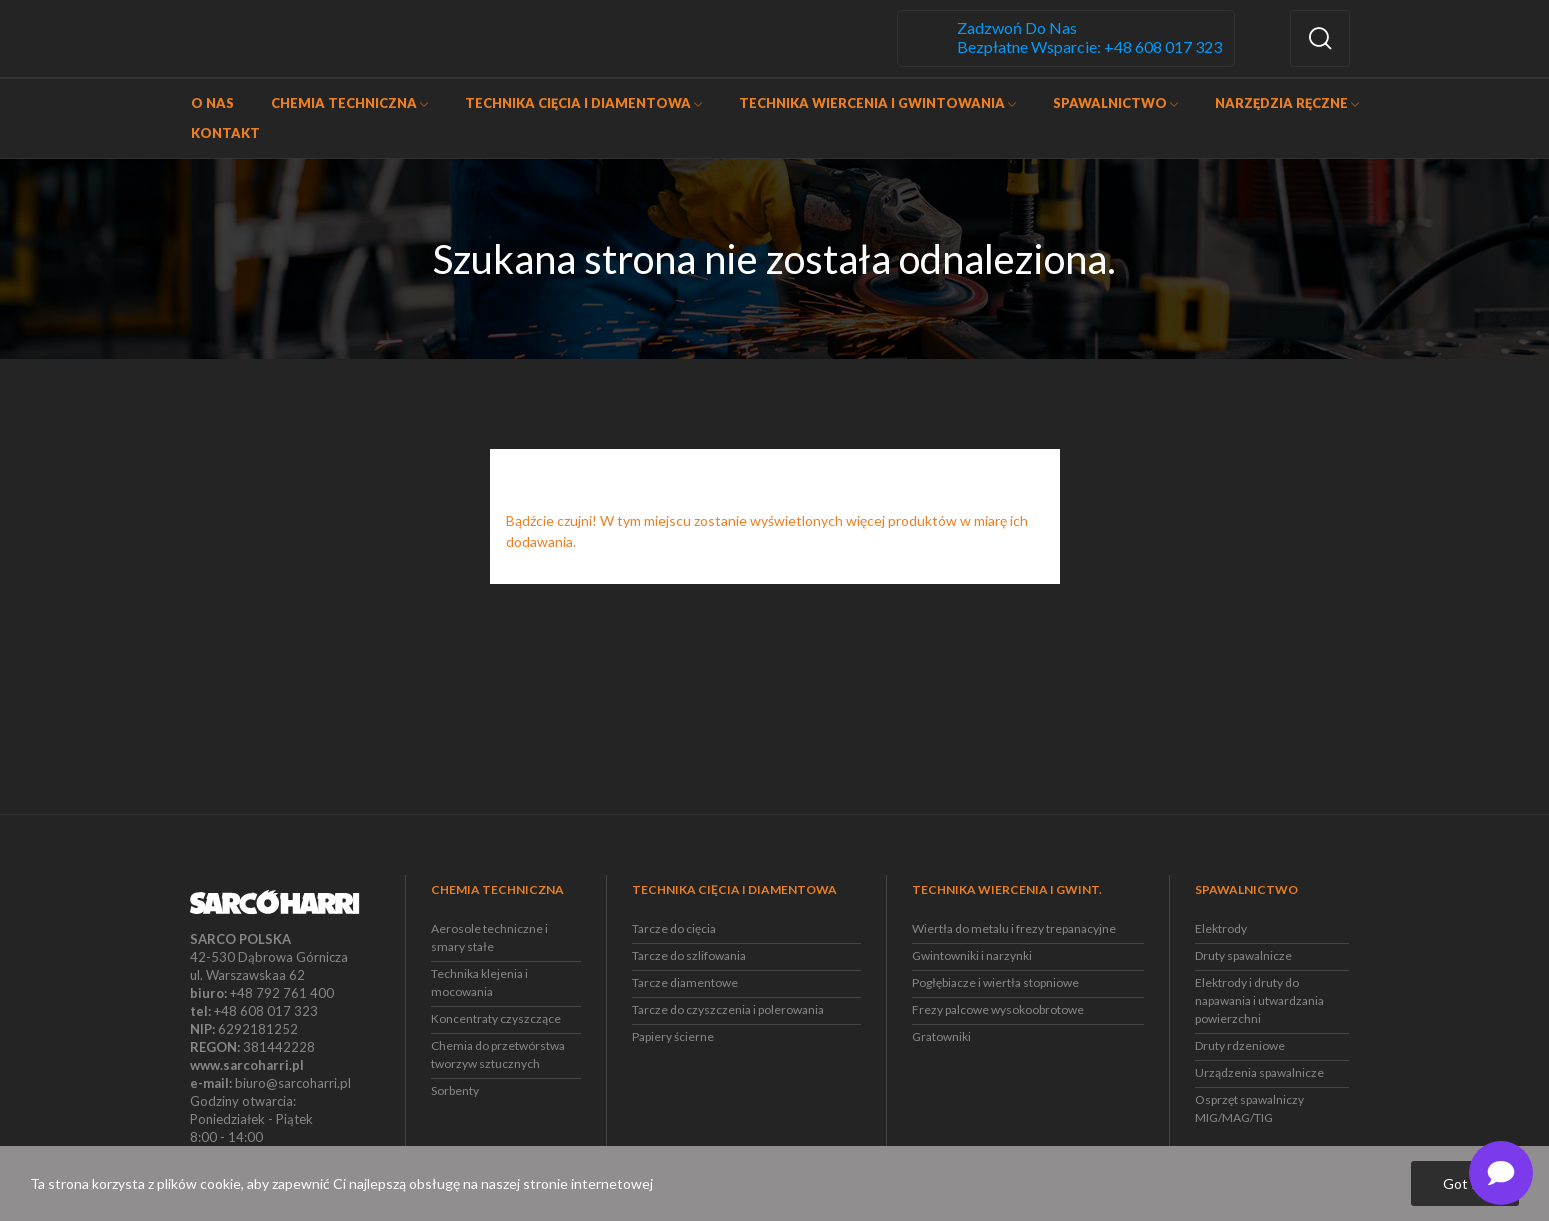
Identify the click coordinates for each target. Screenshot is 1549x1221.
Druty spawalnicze (1243, 955)
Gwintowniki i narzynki (972, 955)
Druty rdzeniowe (1240, 1045)
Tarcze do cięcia (674, 928)
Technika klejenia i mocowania (479, 982)
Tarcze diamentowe (685, 982)
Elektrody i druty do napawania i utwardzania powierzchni (1259, 1000)
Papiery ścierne (673, 1036)
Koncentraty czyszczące (496, 1018)
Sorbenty (455, 1090)
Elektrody (1221, 928)
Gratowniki (941, 1036)
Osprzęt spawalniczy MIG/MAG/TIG (1249, 1108)
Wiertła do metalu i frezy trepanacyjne (1014, 928)
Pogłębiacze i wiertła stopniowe (995, 982)
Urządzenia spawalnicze (1259, 1072)
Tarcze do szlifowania (689, 955)
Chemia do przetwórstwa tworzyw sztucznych (498, 1054)
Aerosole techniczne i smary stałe (489, 937)
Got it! (1465, 1183)
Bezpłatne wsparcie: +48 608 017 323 (1089, 47)
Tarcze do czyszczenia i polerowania (728, 1009)
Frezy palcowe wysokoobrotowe (998, 1009)
